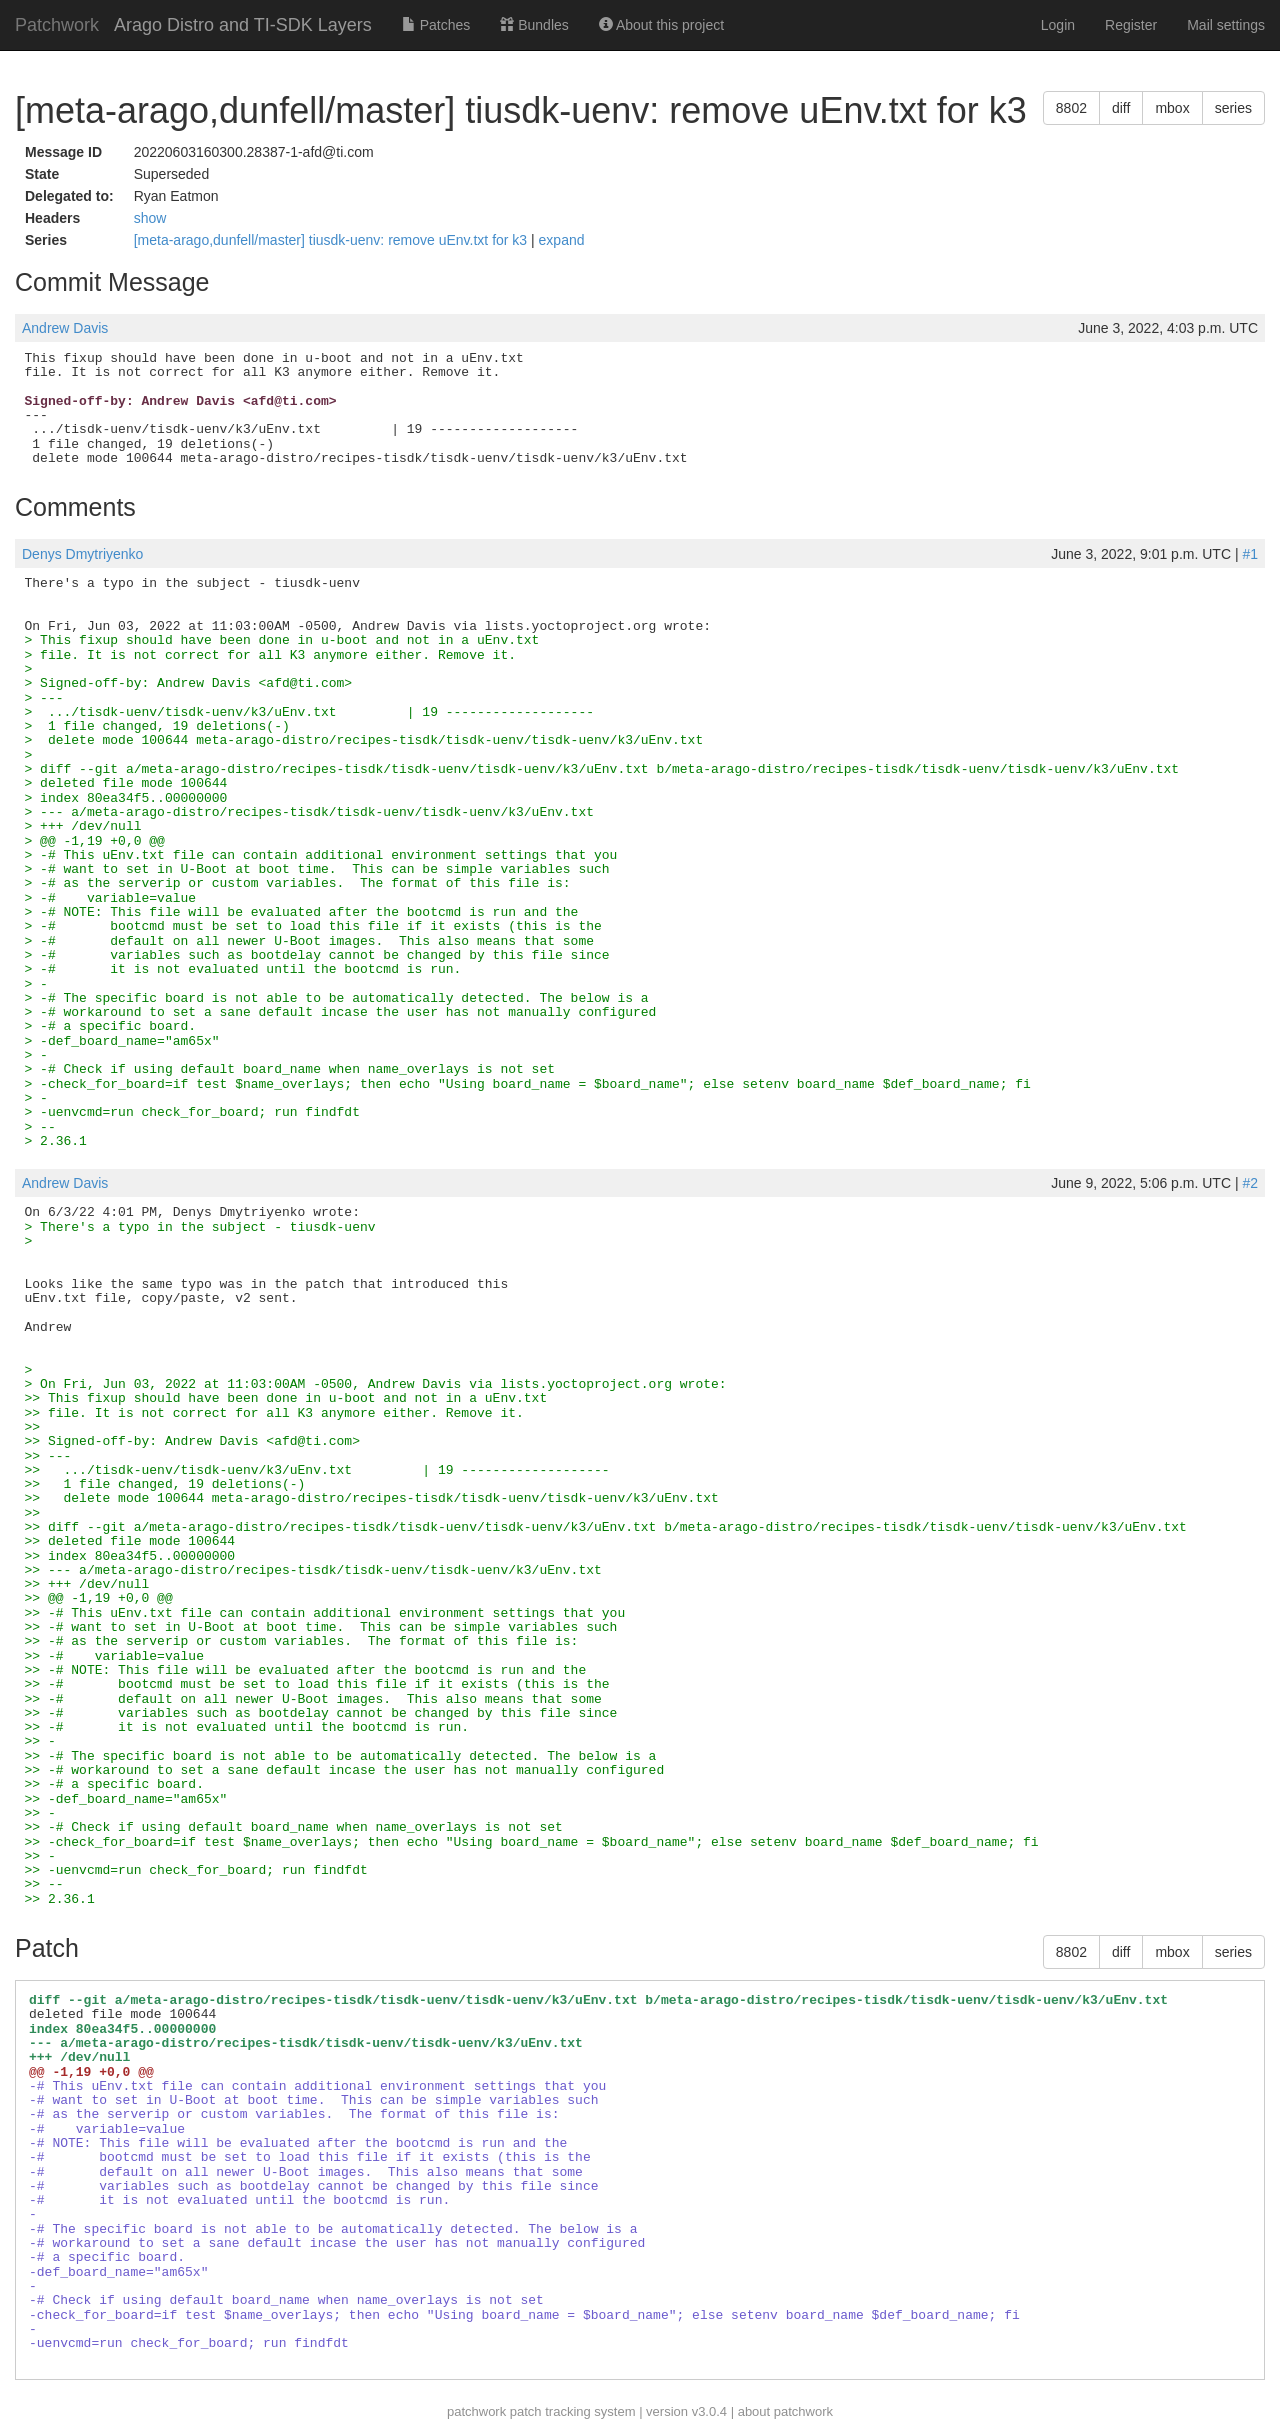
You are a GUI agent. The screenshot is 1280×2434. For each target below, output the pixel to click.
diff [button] (1121, 108)
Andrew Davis (65, 328)
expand (562, 240)
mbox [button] (1172, 108)
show (150, 218)
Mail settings (1226, 25)
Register (1131, 25)
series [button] (1233, 108)
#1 (1250, 554)
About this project (661, 25)
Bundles (534, 25)
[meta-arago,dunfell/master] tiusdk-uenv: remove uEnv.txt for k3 (332, 240)
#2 (1250, 1183)
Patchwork (57, 25)
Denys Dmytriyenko (82, 554)
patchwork (476, 2411)
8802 (1071, 108)
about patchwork (785, 2411)
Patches (436, 25)
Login (1058, 25)
